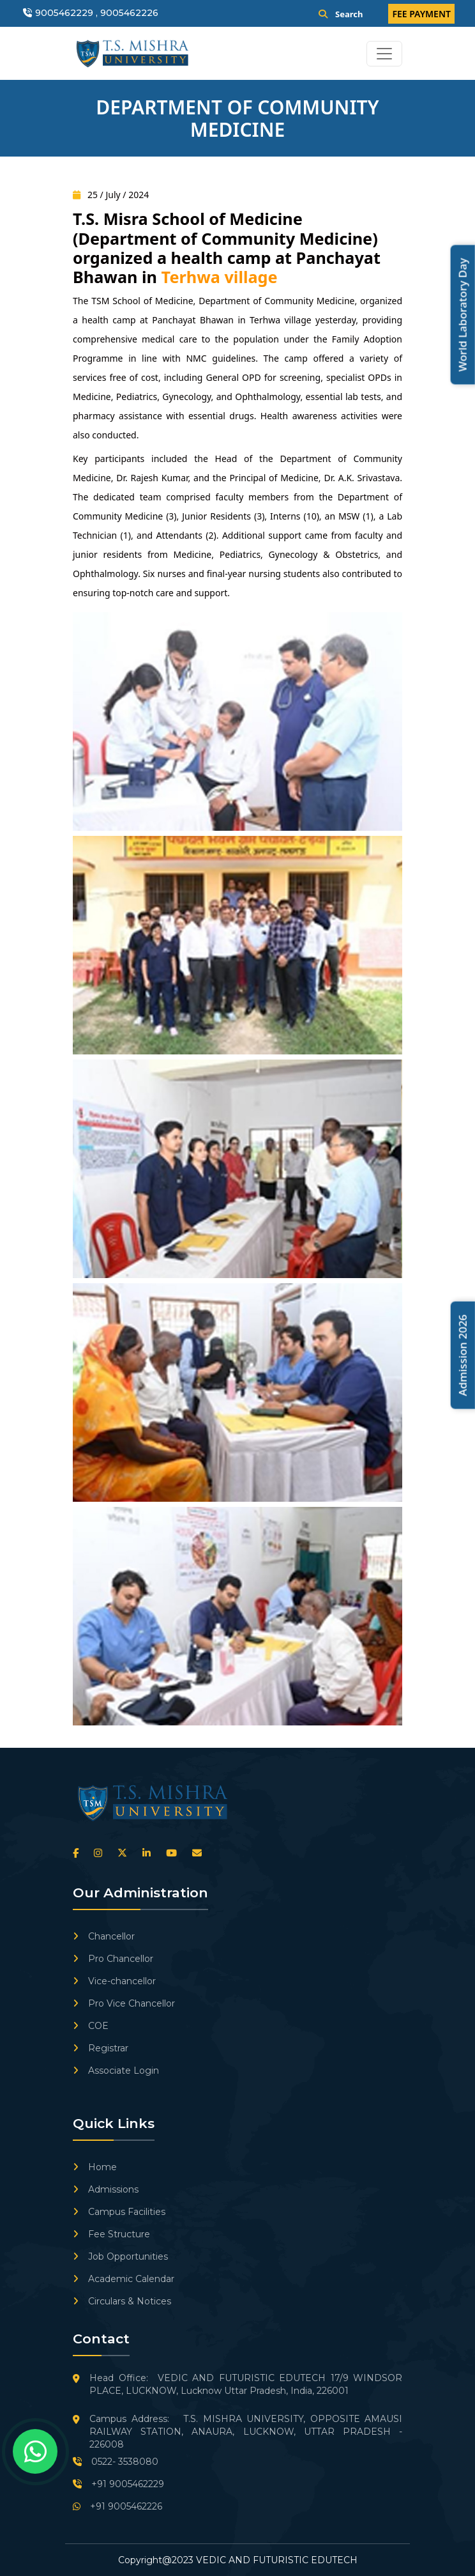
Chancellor (104, 1936)
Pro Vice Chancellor (124, 2003)
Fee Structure (111, 2234)
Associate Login (116, 2070)
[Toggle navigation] (384, 53)
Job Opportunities (120, 2256)
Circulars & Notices (122, 2301)
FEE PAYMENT (421, 14)
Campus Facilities (119, 2211)
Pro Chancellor (113, 1958)
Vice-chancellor (114, 1981)
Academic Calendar (123, 2279)
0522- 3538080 (115, 2461)
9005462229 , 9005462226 (96, 13)
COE (91, 2026)
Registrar (100, 2048)
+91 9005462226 (117, 2506)
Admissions (106, 2189)
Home (95, 2167)
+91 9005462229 (118, 2484)
